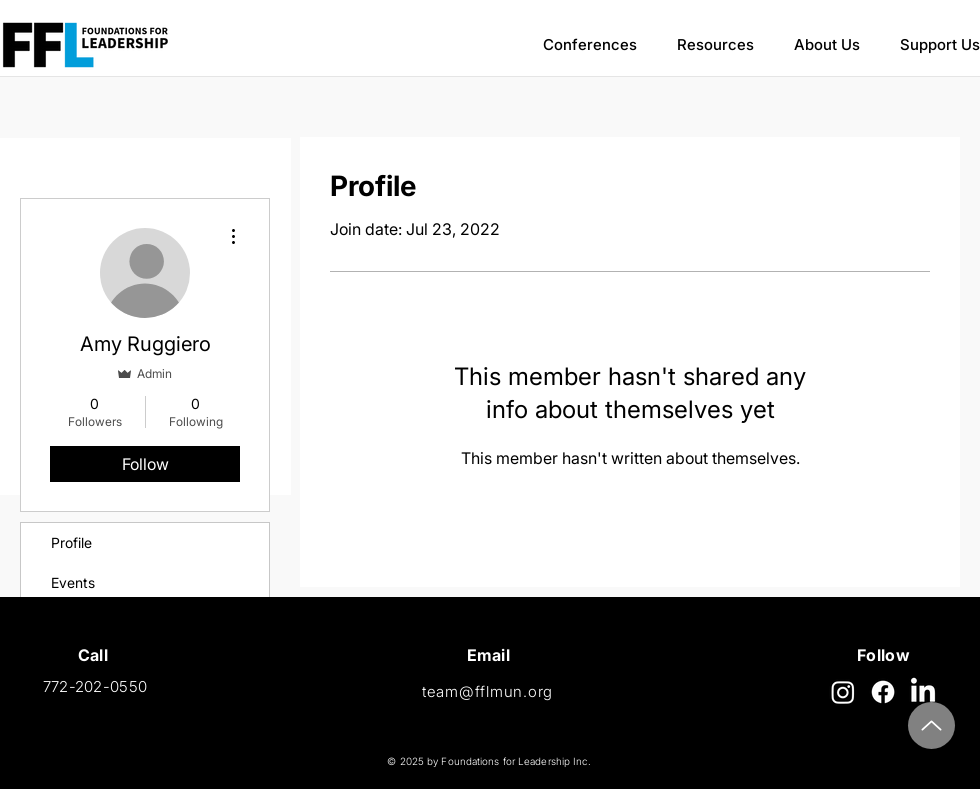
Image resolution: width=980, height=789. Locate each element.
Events (73, 582)
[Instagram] (843, 692)
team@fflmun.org (487, 691)
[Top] (931, 725)
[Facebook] (883, 692)
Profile (71, 542)
